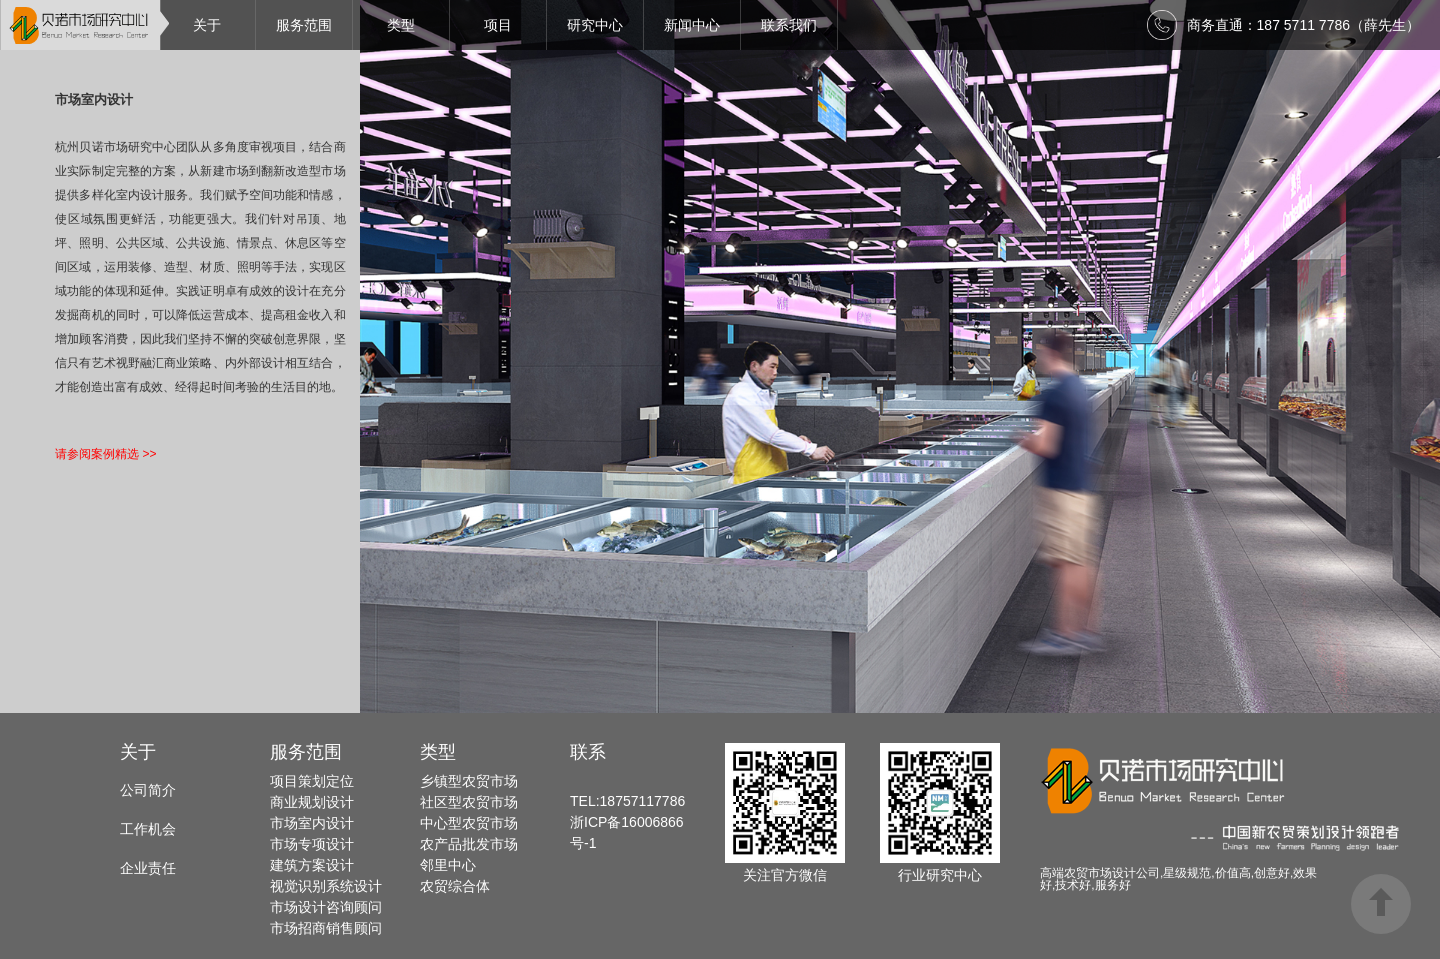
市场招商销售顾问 (326, 928)
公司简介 (148, 790)
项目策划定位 (312, 781)
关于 (207, 25)
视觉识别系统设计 (326, 886)
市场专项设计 (312, 844)
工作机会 (148, 829)
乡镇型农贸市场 (469, 781)
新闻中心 (692, 25)
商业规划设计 (312, 802)
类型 (401, 25)
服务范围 (304, 25)
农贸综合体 (455, 886)
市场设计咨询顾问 (326, 907)
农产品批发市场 (469, 844)
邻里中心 (448, 865)
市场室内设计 (312, 823)
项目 (498, 25)
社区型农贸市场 (469, 802)
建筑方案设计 (312, 865)
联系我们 (789, 25)
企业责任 (148, 868)
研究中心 (595, 25)
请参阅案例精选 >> (105, 454)
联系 (588, 752)
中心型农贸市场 (469, 823)
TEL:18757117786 (627, 801)
